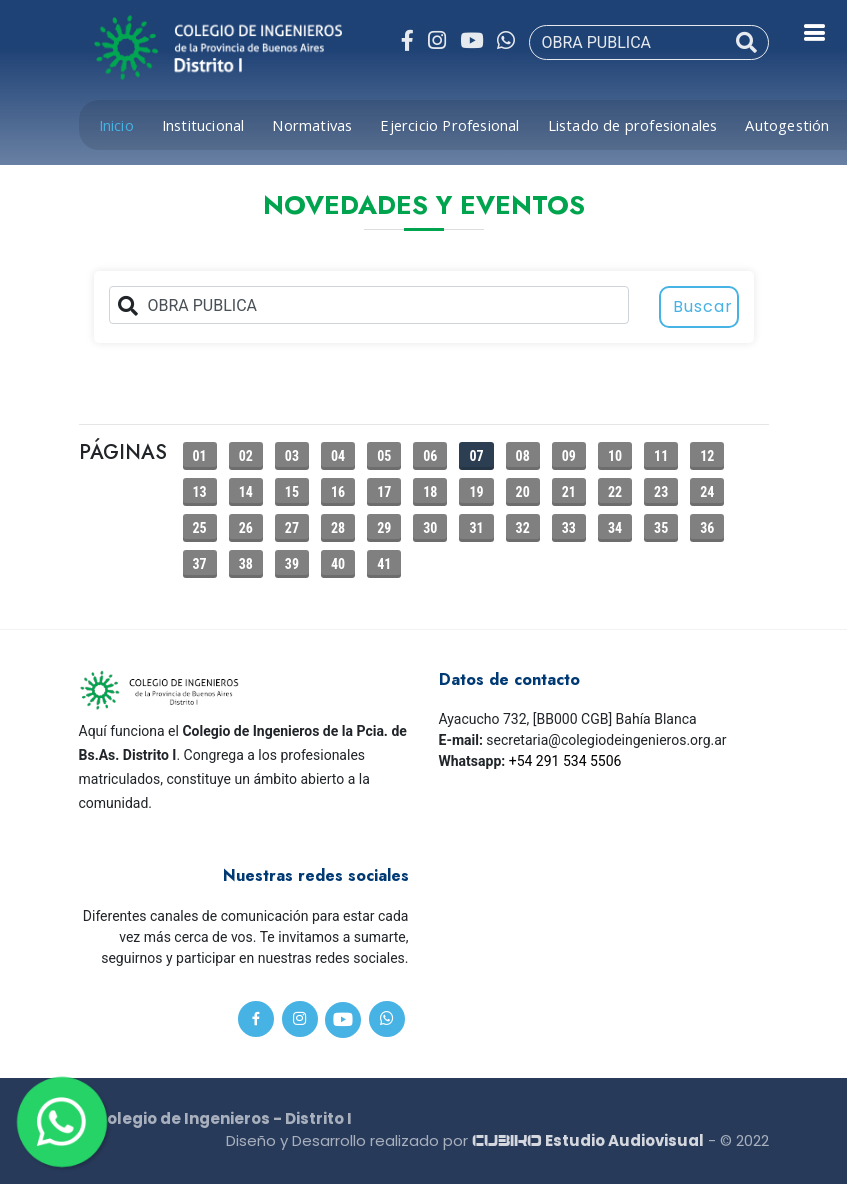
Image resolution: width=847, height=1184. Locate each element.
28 (338, 528)
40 (338, 564)
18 (430, 492)
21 (569, 492)
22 (615, 492)
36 (707, 528)
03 (292, 456)
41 (384, 564)
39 (292, 564)
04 (338, 456)
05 (384, 456)
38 (246, 564)
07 (476, 456)
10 (615, 456)
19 (476, 492)
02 (246, 456)
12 (707, 456)
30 (430, 528)
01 (200, 456)
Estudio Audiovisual (588, 1140)
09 (569, 456)
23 (661, 492)
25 (200, 528)
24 (707, 492)
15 (292, 492)
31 (476, 528)
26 (246, 528)
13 (200, 492)
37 (200, 564)
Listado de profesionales (633, 125)
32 (523, 528)
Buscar (703, 306)
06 (430, 456)
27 (292, 528)
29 (384, 528)
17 (384, 492)
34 (615, 528)
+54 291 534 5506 (565, 761)
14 (246, 492)
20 (523, 492)
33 (569, 528)
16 (338, 492)
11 (661, 456)
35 (661, 528)
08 (523, 456)
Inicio (116, 125)
